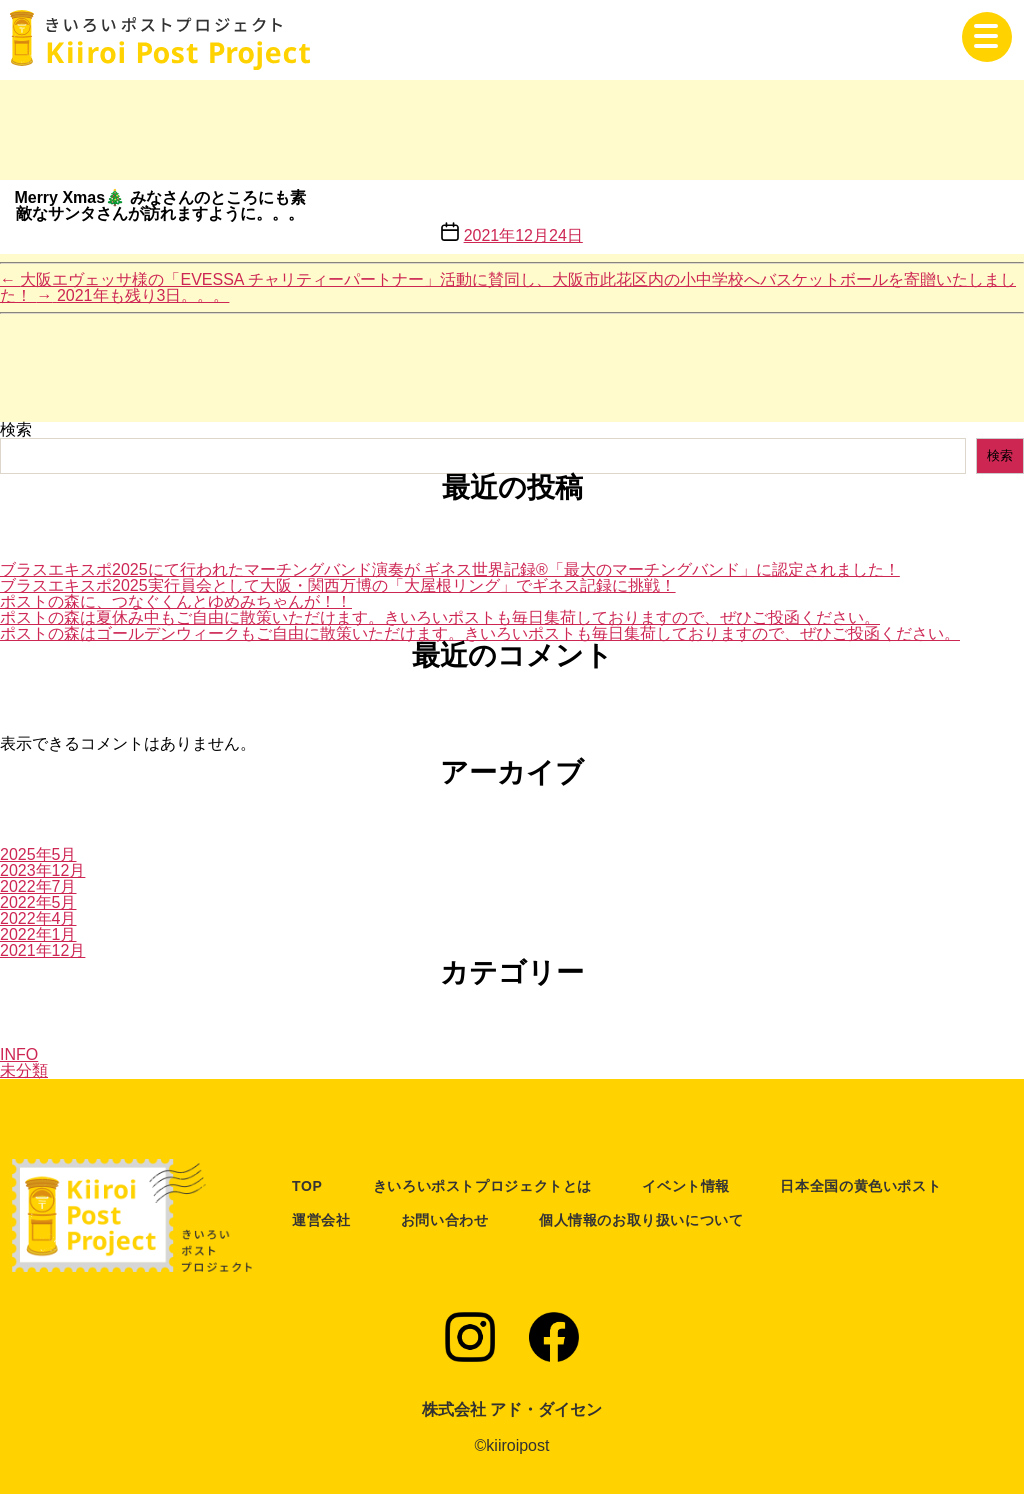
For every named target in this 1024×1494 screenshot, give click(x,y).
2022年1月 (38, 934)
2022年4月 (38, 918)
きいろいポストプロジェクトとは (482, 1186)
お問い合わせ (445, 1220)
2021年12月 (42, 950)
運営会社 (321, 1220)
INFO (19, 1054)
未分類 (24, 1070)
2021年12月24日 (523, 235)
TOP (307, 1186)
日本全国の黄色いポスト (860, 1186)
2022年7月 (38, 886)
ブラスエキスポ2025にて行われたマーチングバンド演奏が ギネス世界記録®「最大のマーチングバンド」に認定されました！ (450, 569)
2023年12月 (42, 870)
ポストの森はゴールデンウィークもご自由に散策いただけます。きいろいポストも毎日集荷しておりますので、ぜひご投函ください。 (480, 633)
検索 (16, 429)
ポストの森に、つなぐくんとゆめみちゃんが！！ (176, 601)
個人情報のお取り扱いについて (641, 1220)
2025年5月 (38, 854)
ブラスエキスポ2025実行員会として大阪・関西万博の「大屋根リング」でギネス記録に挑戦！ (338, 585)
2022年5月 (38, 902)
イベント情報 (686, 1186)
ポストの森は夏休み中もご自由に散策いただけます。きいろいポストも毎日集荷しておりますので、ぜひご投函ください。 (440, 617)
